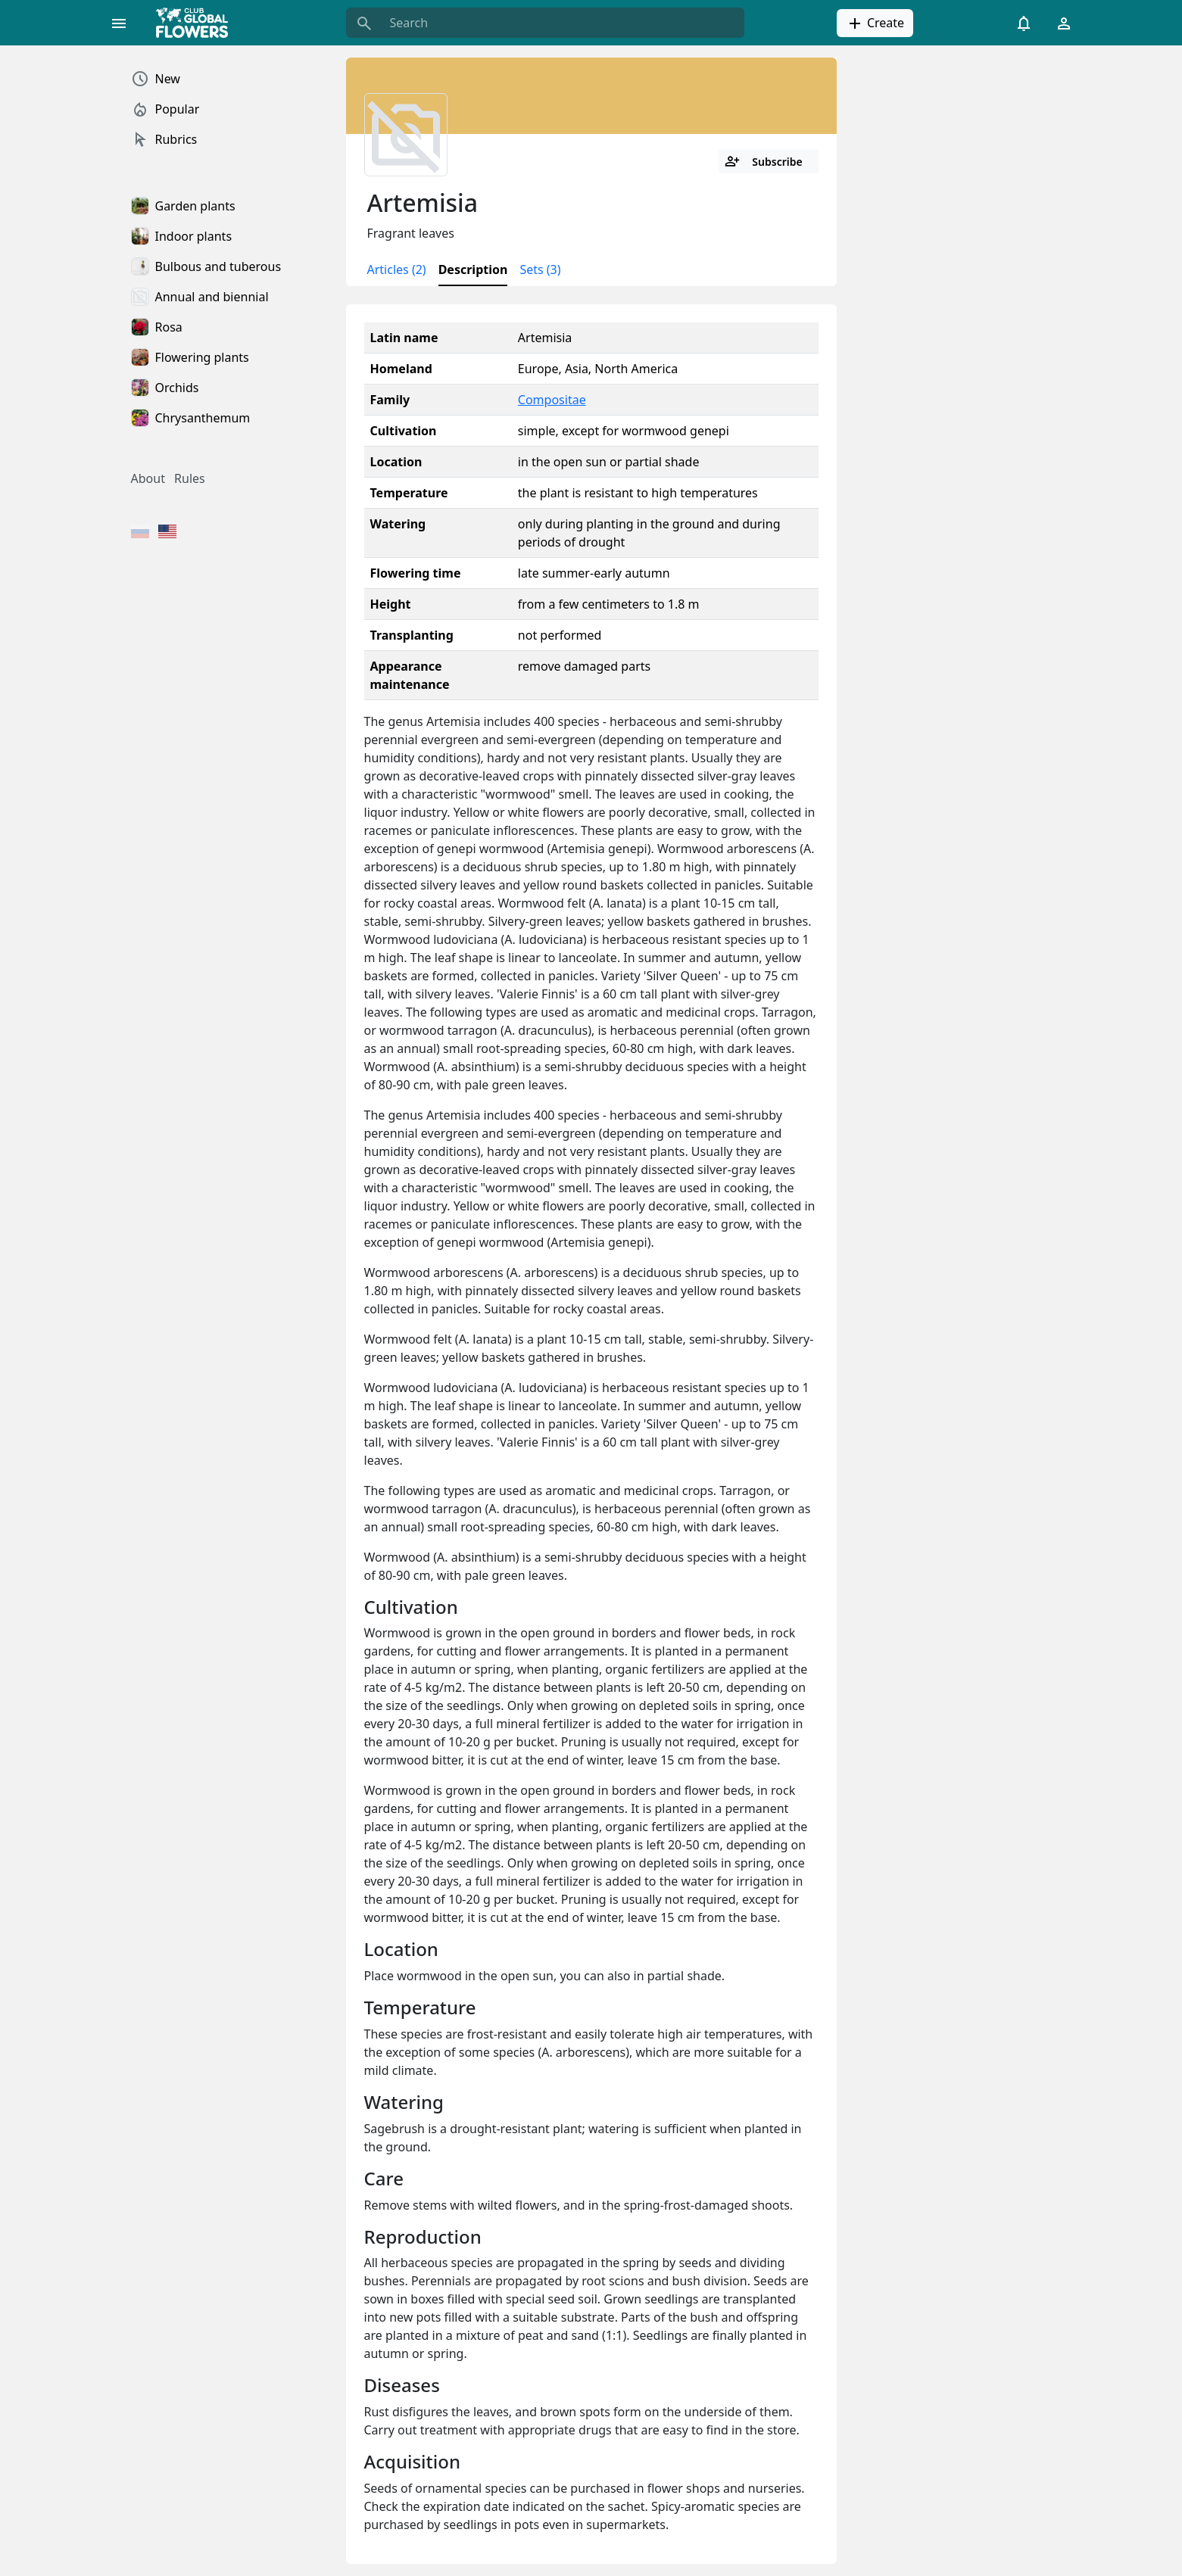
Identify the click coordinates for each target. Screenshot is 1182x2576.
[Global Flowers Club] (197, 23)
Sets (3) (539, 269)
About (148, 478)
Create (875, 23)
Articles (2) (396, 269)
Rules (189, 478)
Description (473, 269)
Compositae (552, 399)
